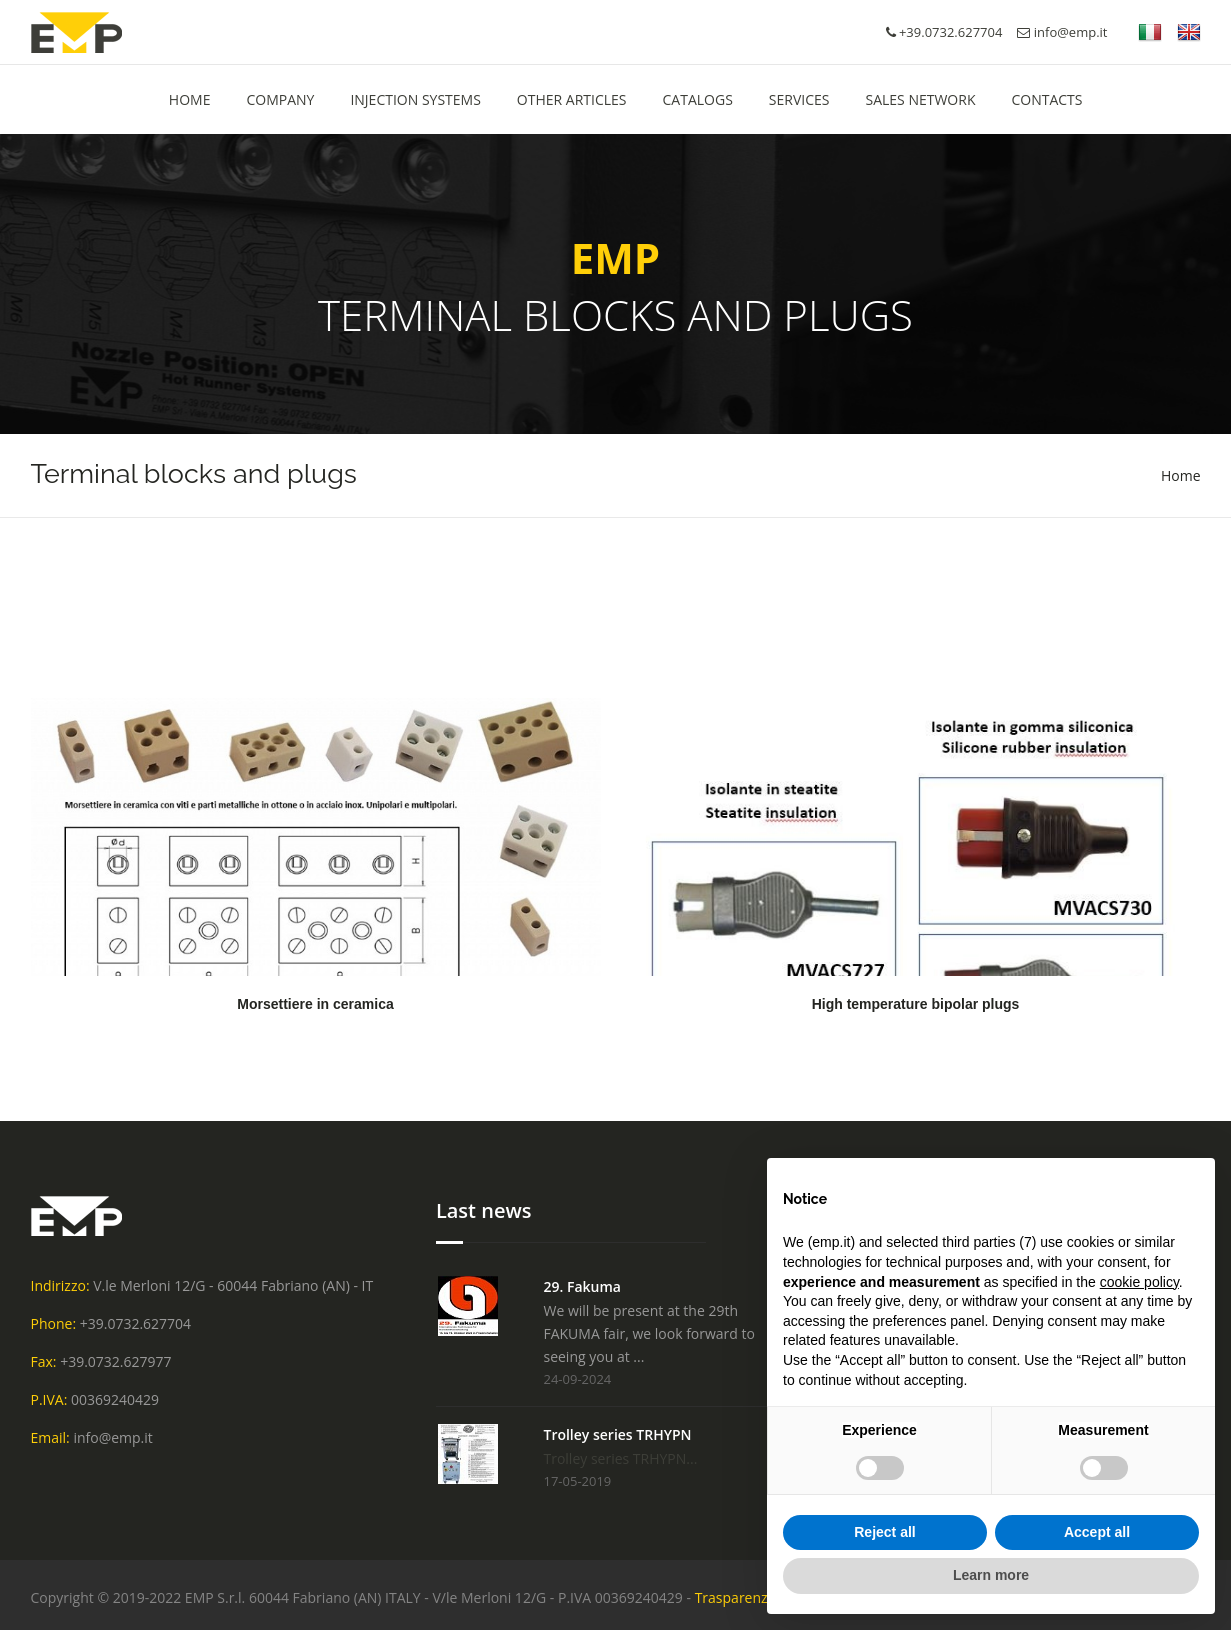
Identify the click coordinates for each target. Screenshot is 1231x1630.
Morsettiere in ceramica (315, 1004)
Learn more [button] (991, 1575)
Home (1181, 475)
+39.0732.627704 (135, 1323)
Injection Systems (415, 99)
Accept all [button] (1097, 1532)
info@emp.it (1062, 32)
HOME (190, 99)
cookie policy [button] (1139, 1282)
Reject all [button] (884, 1532)
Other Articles (572, 99)
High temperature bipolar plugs (916, 1004)
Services (799, 99)
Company (280, 99)
